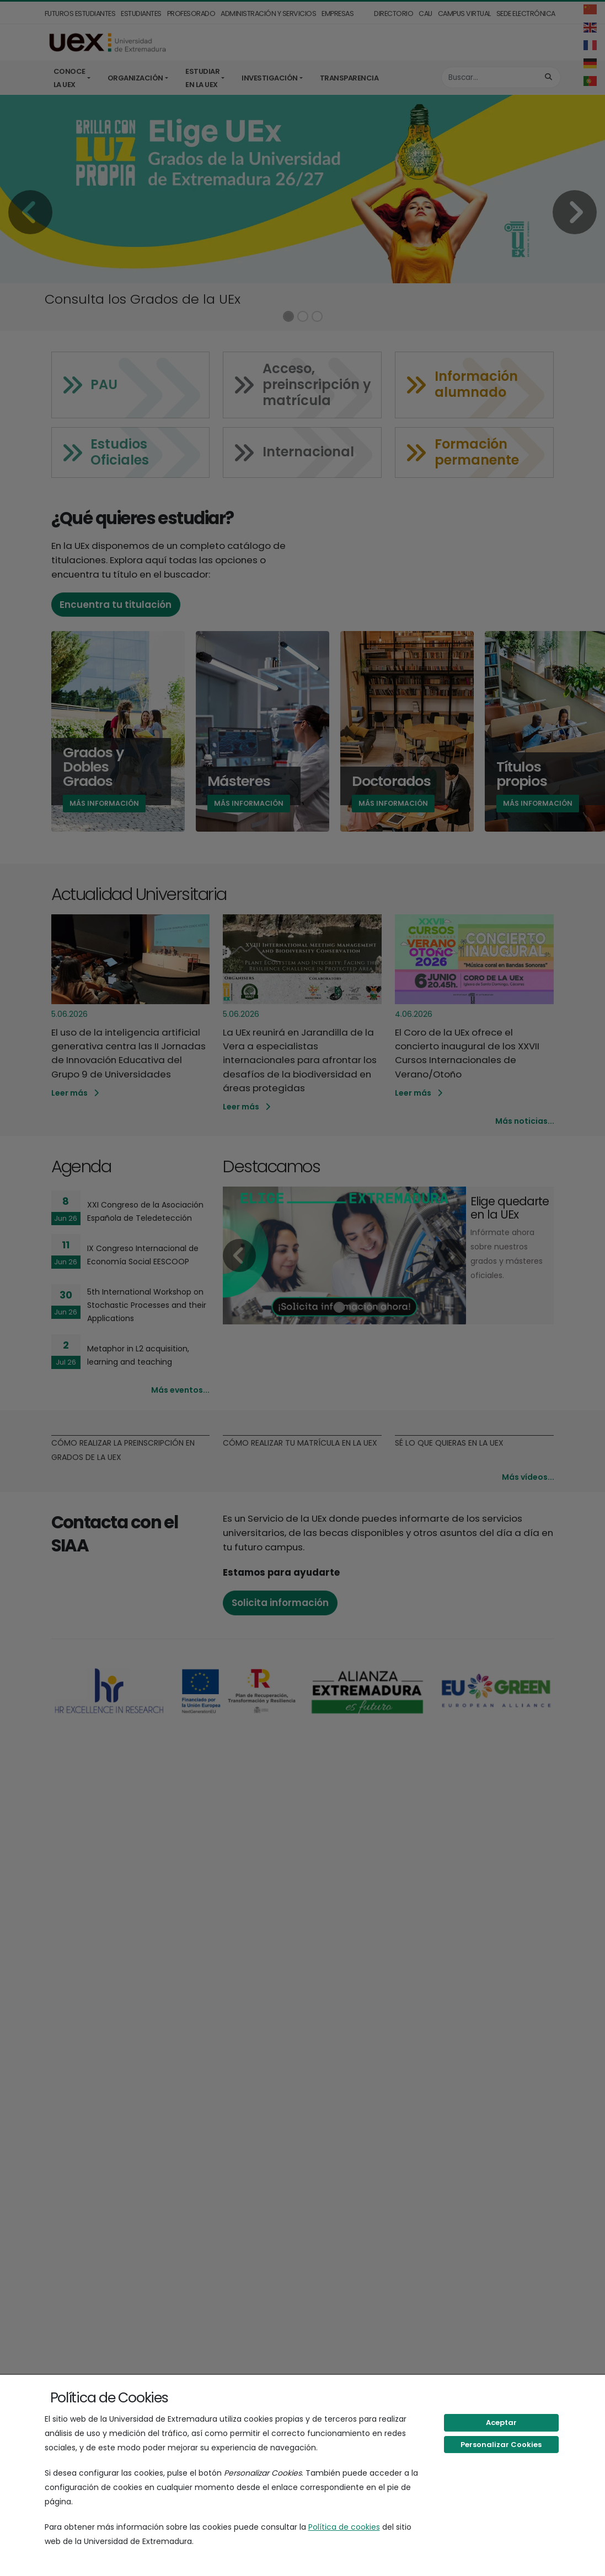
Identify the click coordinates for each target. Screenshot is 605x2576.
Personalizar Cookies (501, 2444)
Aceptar (501, 2422)
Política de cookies (344, 2526)
